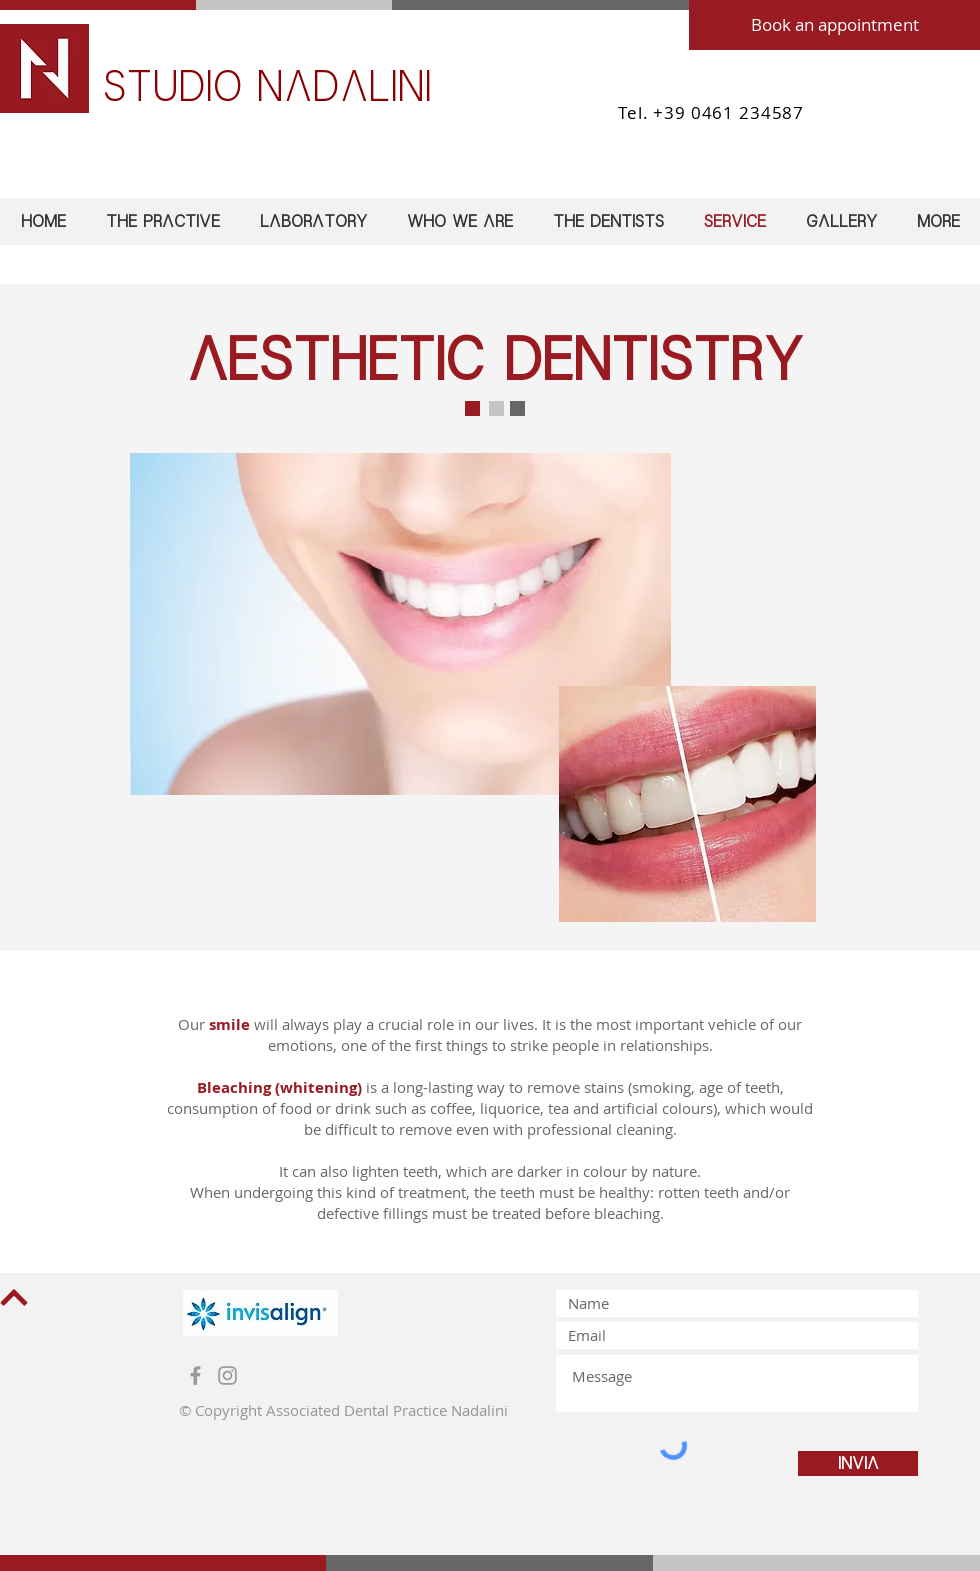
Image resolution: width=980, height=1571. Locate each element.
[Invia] (858, 1463)
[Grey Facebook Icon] (195, 1375)
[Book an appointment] (834, 25)
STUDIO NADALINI (267, 86)
